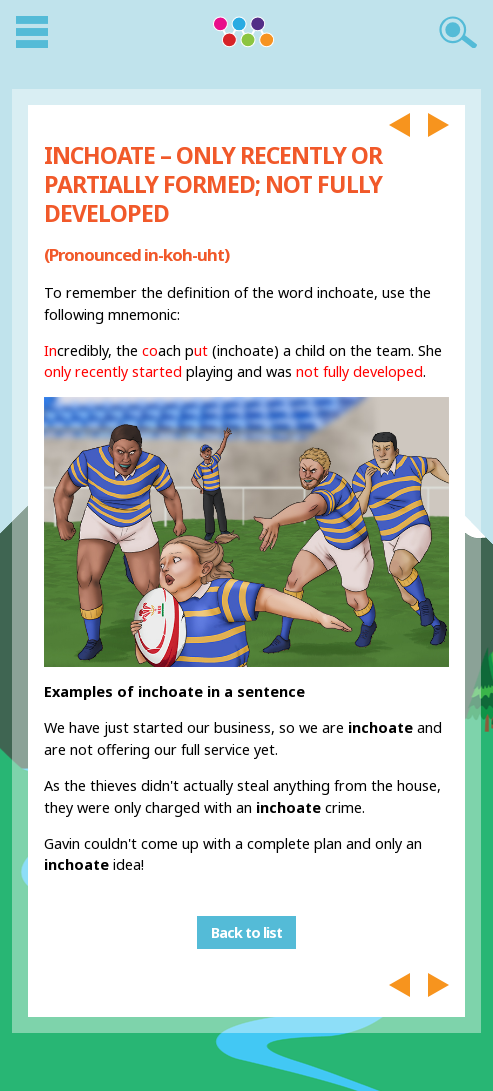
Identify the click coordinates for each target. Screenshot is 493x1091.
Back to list (246, 932)
